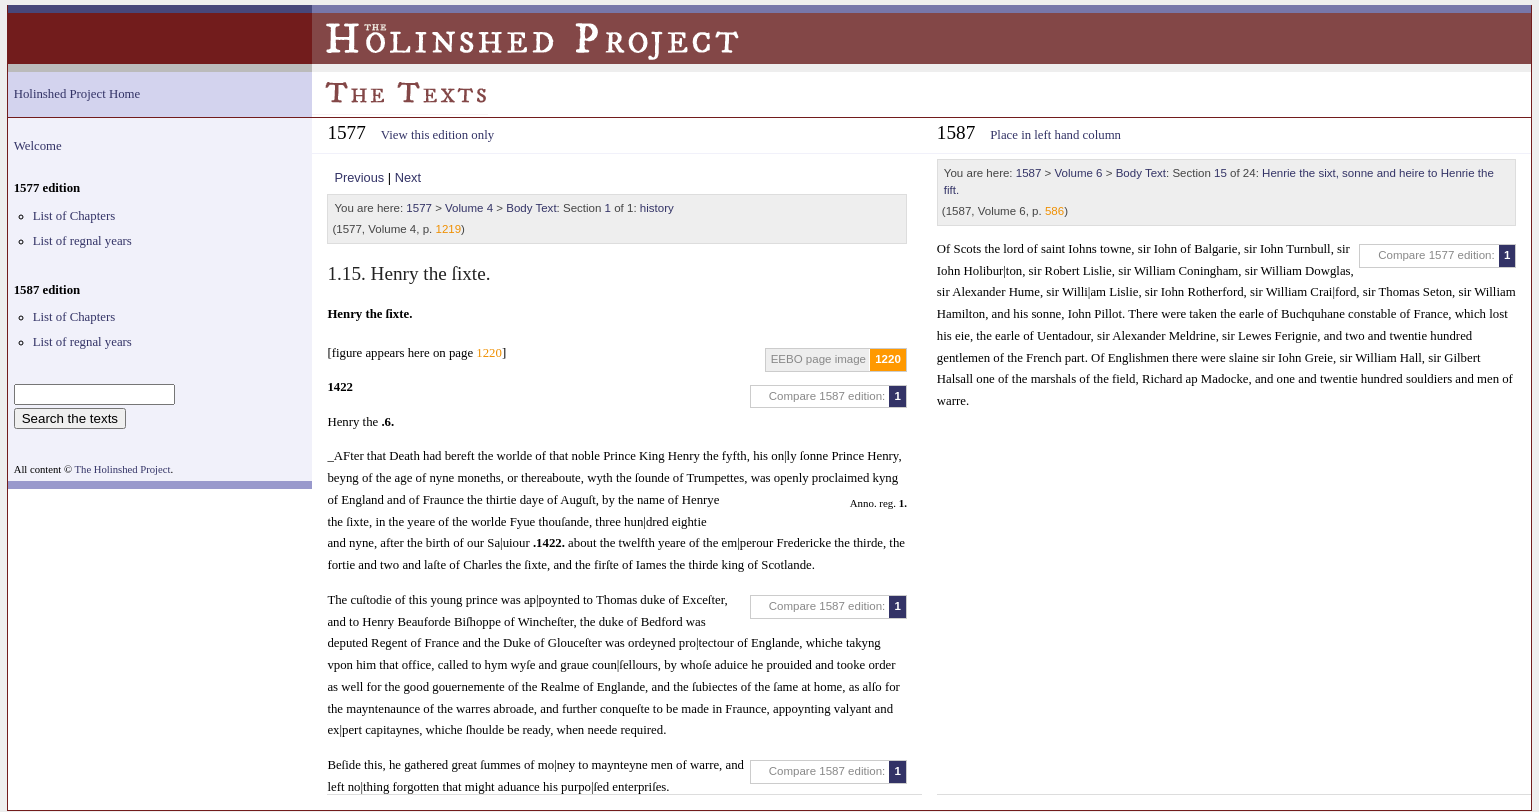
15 (1220, 173)
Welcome (38, 146)
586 (1054, 211)
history (657, 208)
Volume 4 (469, 208)
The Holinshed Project (123, 469)
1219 (448, 229)
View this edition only (437, 135)
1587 (1029, 173)
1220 (888, 359)
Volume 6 (1079, 173)
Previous (359, 177)
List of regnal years (82, 241)
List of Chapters (74, 216)
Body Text (531, 208)
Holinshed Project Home (77, 94)
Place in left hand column (1055, 135)
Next (408, 177)
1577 (419, 208)
